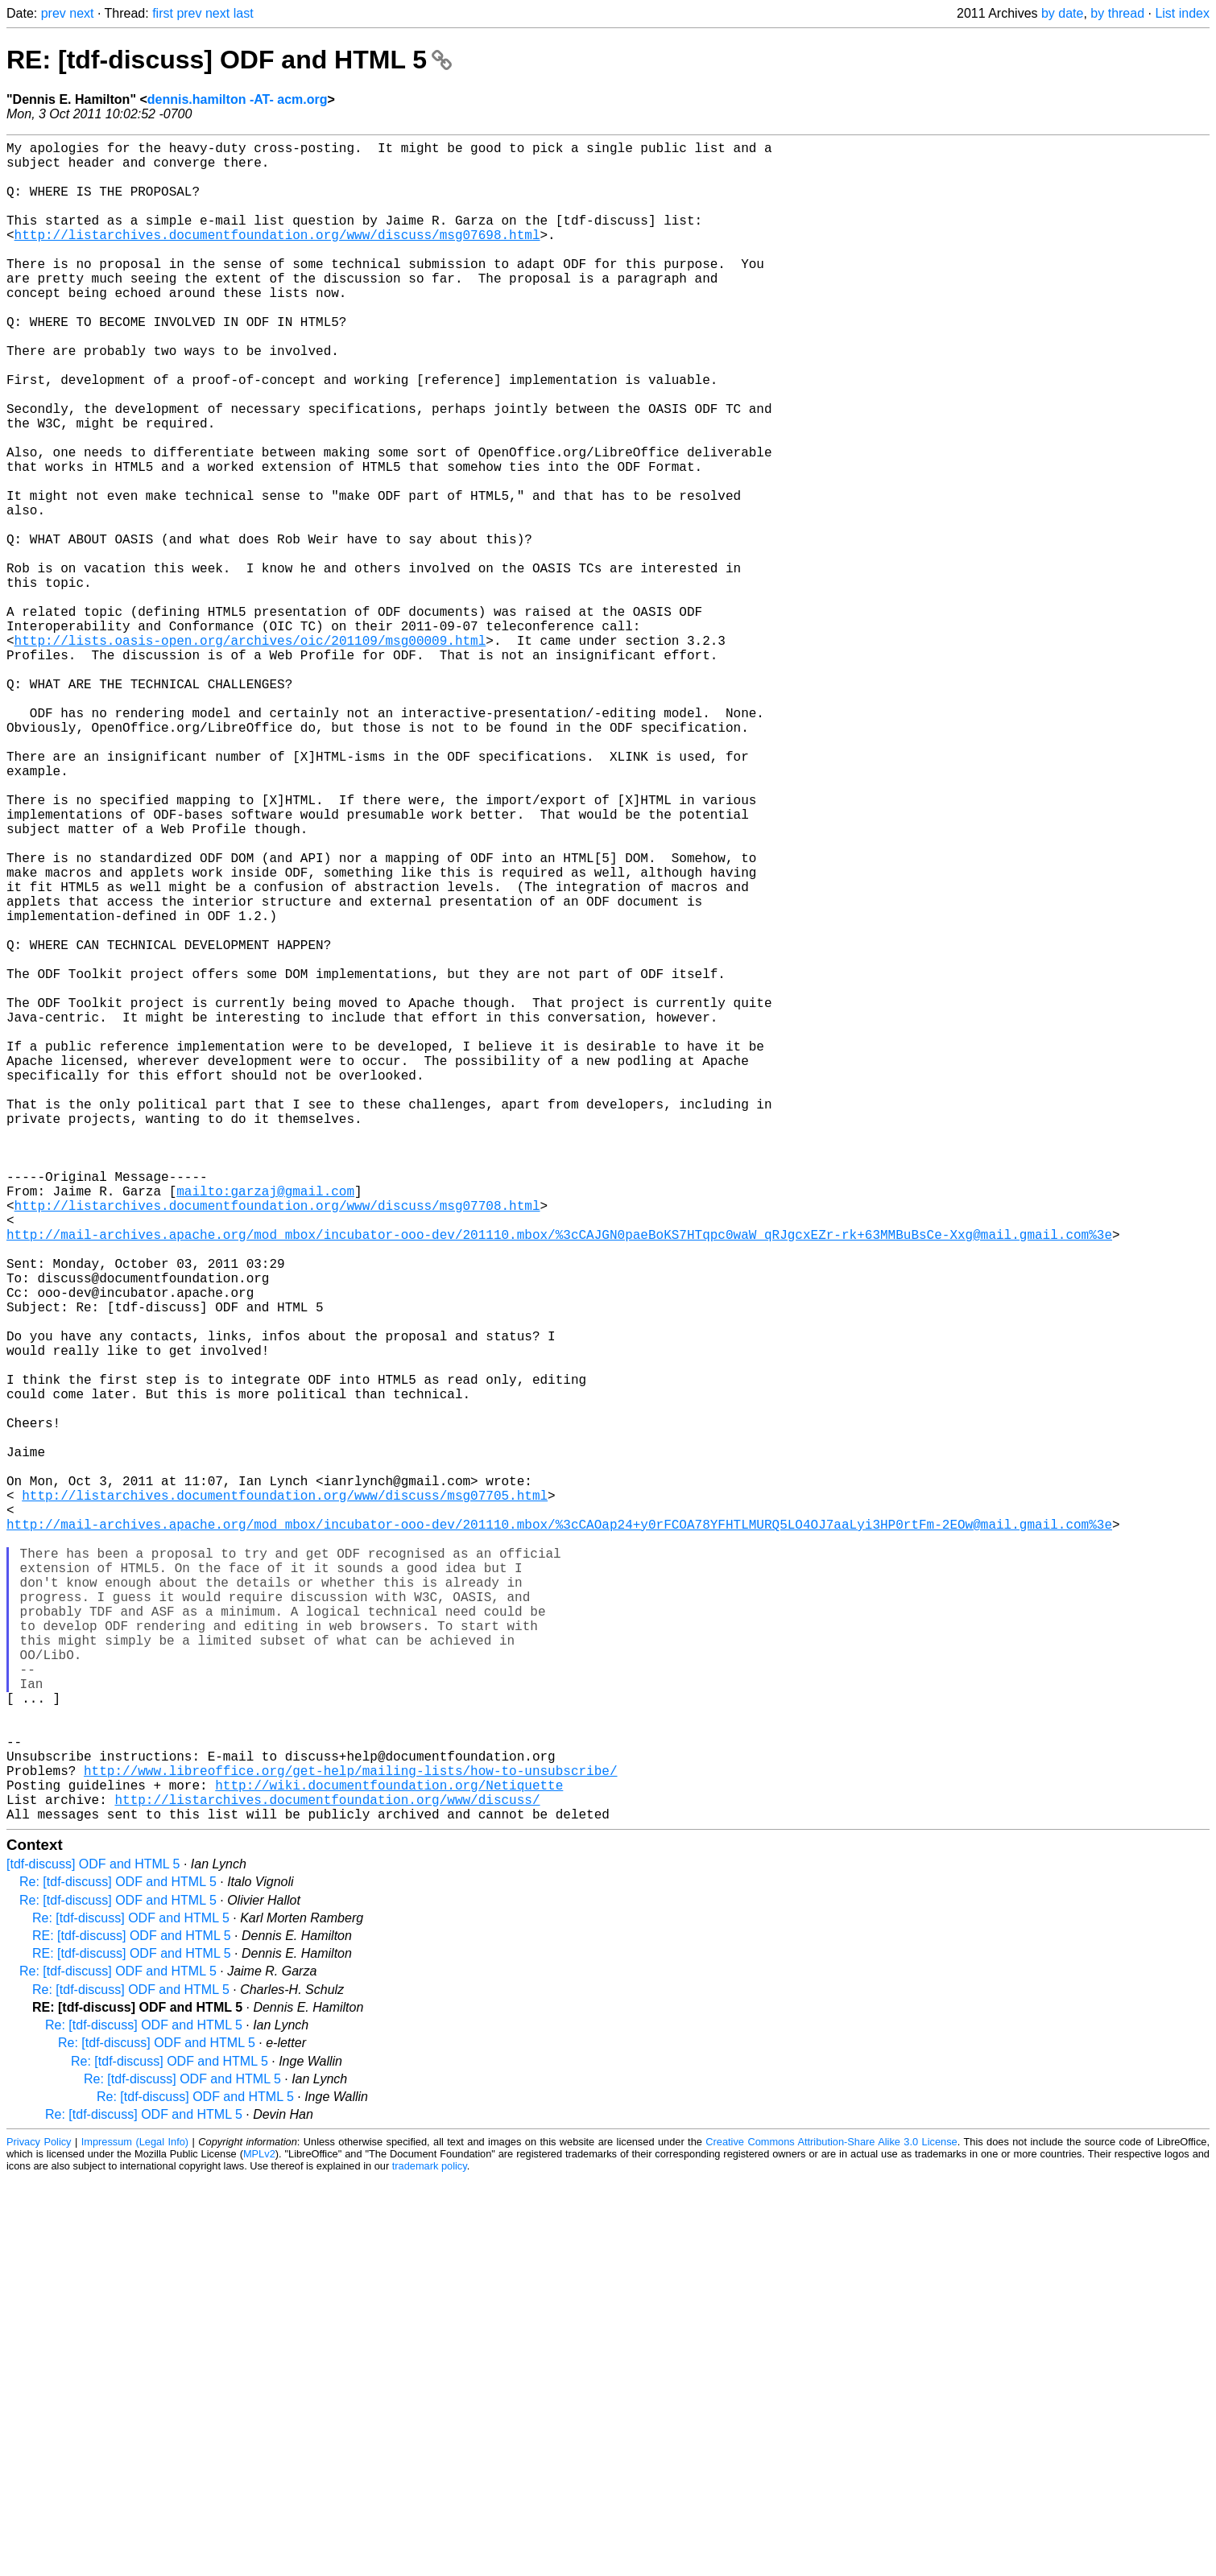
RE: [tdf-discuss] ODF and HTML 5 (229, 59)
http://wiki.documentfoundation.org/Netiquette (389, 2152)
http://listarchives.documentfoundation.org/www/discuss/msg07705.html (285, 1797)
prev (53, 13)
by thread (1117, 13)
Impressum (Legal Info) (134, 2515)
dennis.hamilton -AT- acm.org (237, 99)
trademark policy (429, 2539)
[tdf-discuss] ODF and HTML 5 (93, 2237)
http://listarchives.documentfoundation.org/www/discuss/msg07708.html (277, 1443)
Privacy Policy (39, 2515)
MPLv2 (259, 2527)
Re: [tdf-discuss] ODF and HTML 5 (118, 2255)
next (81, 13)
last (244, 13)
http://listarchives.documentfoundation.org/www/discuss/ (327, 2169)
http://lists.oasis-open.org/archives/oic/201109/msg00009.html (250, 753)
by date (1062, 13)
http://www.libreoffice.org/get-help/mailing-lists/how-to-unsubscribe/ (350, 2134)
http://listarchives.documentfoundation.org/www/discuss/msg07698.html (277, 257)
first (162, 13)
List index (1182, 13)
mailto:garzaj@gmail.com (265, 1426)
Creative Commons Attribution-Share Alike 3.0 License (831, 2515)
